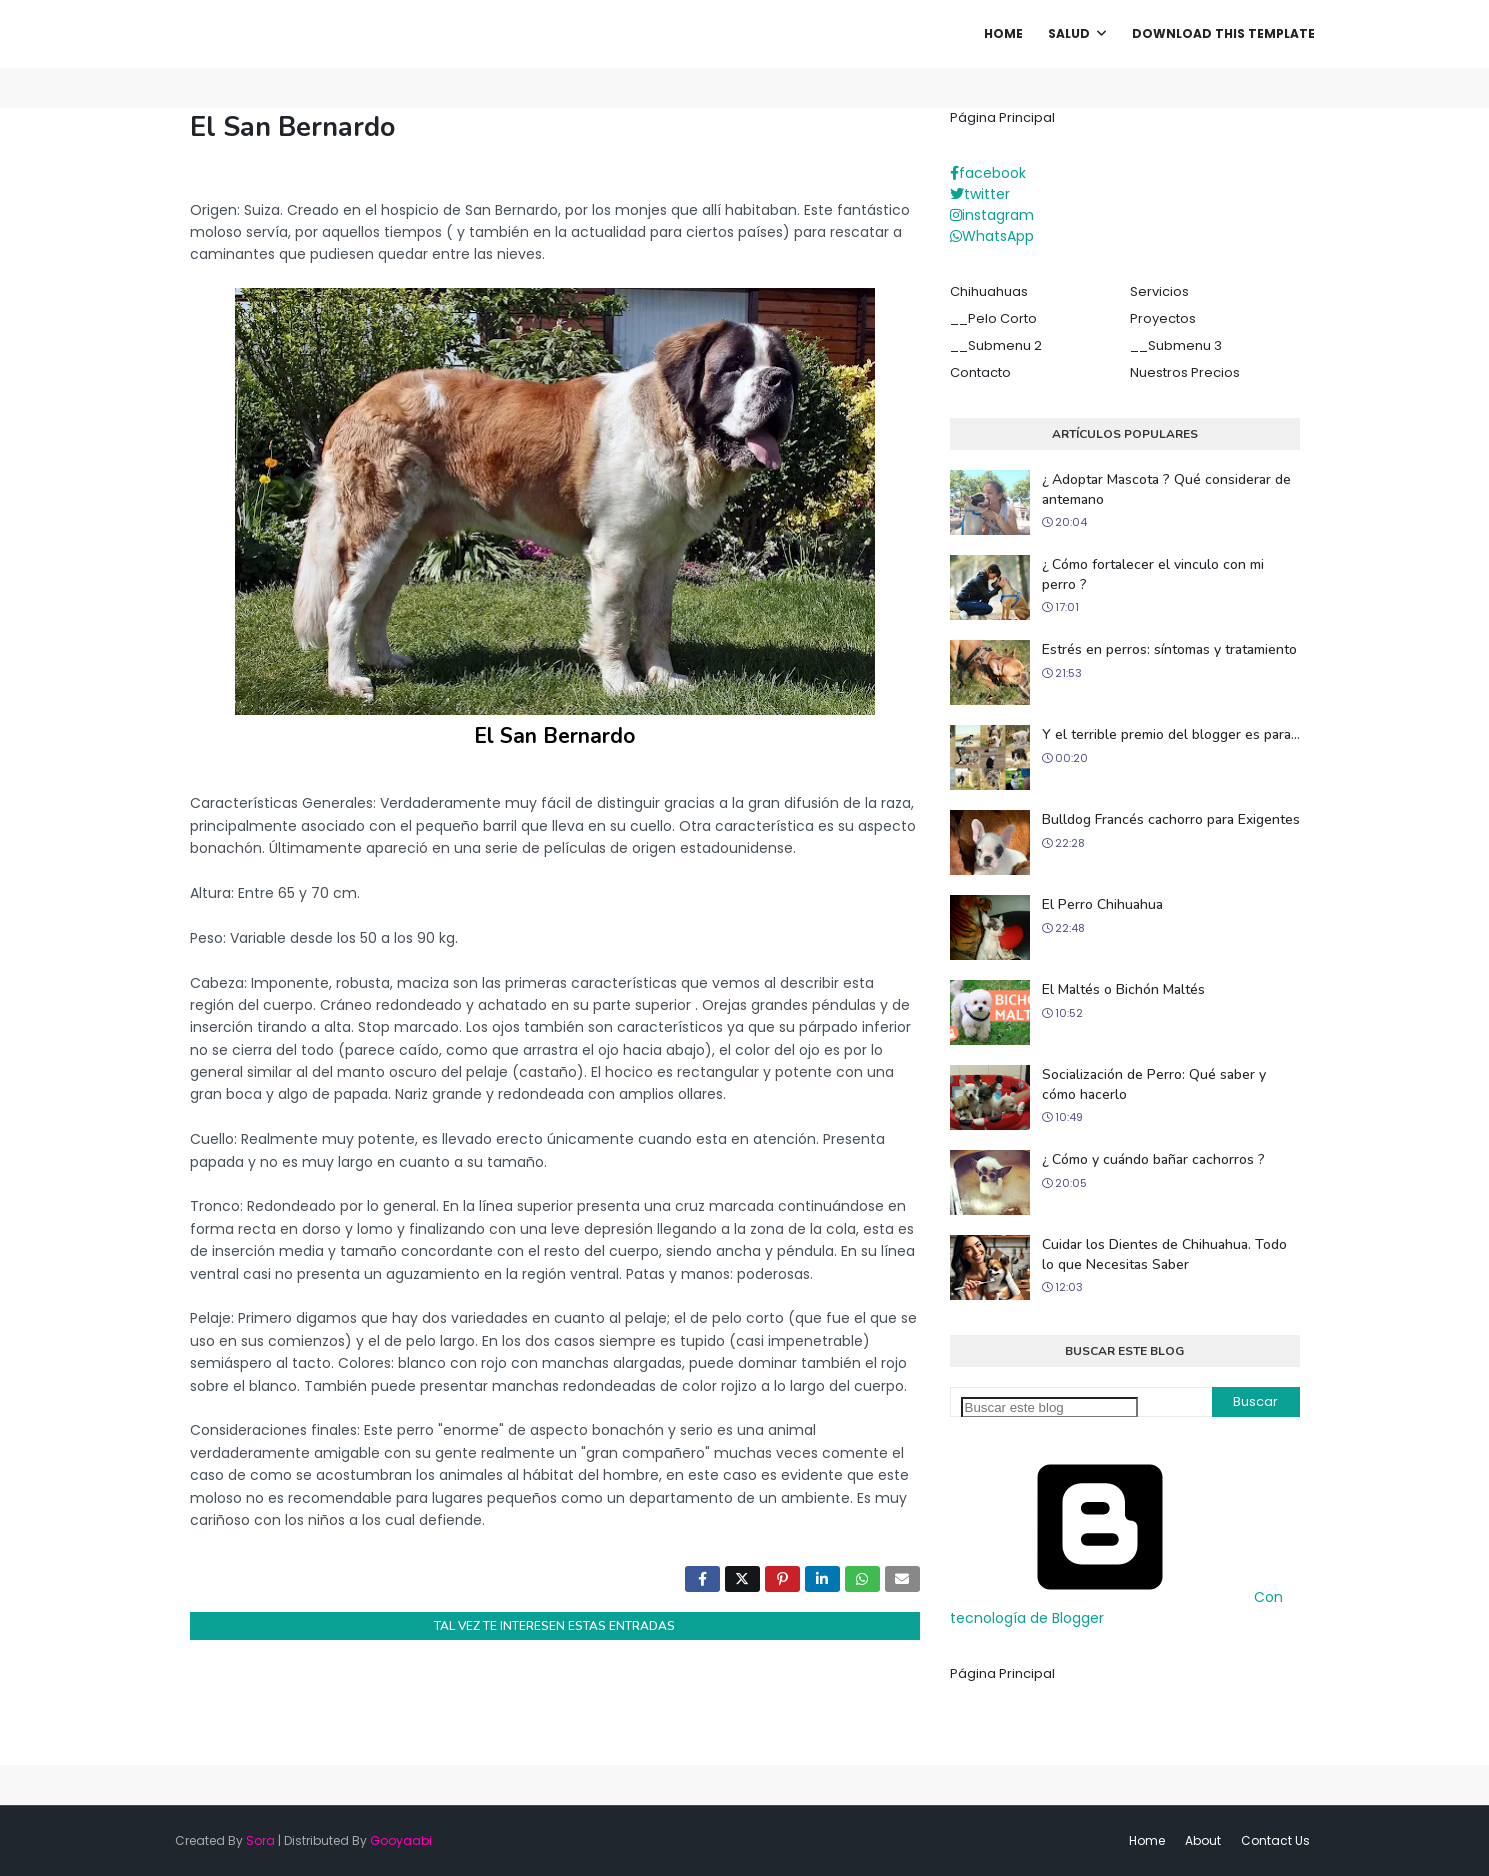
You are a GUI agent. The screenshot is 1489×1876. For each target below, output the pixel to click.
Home (1147, 1840)
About (1203, 1840)
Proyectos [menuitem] (1163, 318)
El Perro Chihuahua (1102, 904)
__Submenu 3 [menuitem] (1176, 345)
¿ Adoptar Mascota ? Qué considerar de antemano (1166, 489)
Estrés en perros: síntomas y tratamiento (1169, 649)
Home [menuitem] (1003, 33)
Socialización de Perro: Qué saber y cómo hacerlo (1154, 1084)
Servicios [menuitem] (1159, 291)
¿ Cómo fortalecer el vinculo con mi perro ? (1153, 574)
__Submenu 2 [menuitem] (996, 345)
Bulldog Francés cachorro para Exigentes (1171, 819)
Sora (260, 1840)
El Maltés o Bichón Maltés (1123, 989)
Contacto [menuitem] (980, 372)
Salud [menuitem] (1069, 33)
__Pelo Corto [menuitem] (993, 318)
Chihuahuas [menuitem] (989, 291)
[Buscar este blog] (1049, 1407)
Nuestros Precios (1185, 372)
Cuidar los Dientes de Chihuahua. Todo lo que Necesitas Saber (1164, 1254)
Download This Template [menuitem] (1223, 33)
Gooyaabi (401, 1840)
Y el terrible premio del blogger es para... (1171, 734)
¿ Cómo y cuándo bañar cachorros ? (1153, 1159)
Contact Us (1275, 1840)
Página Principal (1002, 117)
